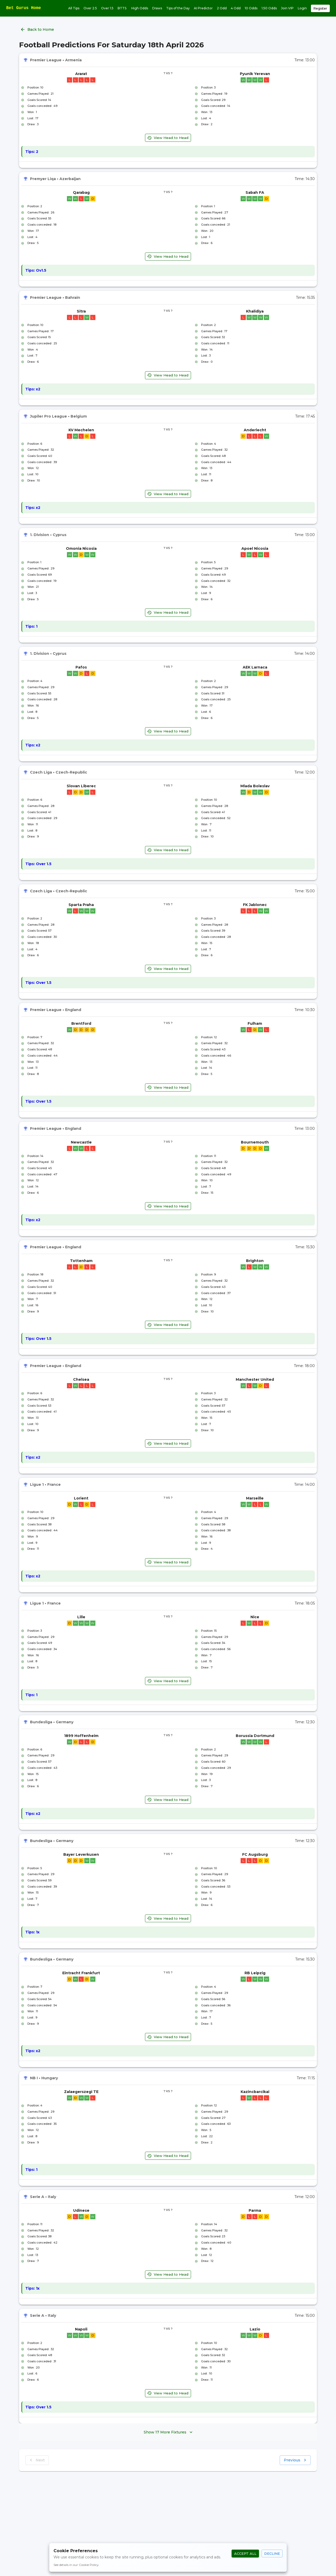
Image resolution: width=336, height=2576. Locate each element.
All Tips (73, 8)
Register (320, 8)
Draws (157, 8)
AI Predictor (203, 8)
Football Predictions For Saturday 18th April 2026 (111, 44)
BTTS (122, 8)
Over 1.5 (107, 8)
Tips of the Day (178, 8)
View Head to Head (168, 138)
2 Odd (222, 8)
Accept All (245, 2554)
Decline (272, 2553)
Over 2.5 (90, 8)
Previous (295, 2460)
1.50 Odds (269, 8)
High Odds (139, 8)
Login (302, 8)
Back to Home (37, 29)
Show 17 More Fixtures (168, 2432)
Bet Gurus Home (23, 8)
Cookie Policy (89, 2565)
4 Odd (236, 8)
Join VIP (287, 8)
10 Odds (251, 8)
